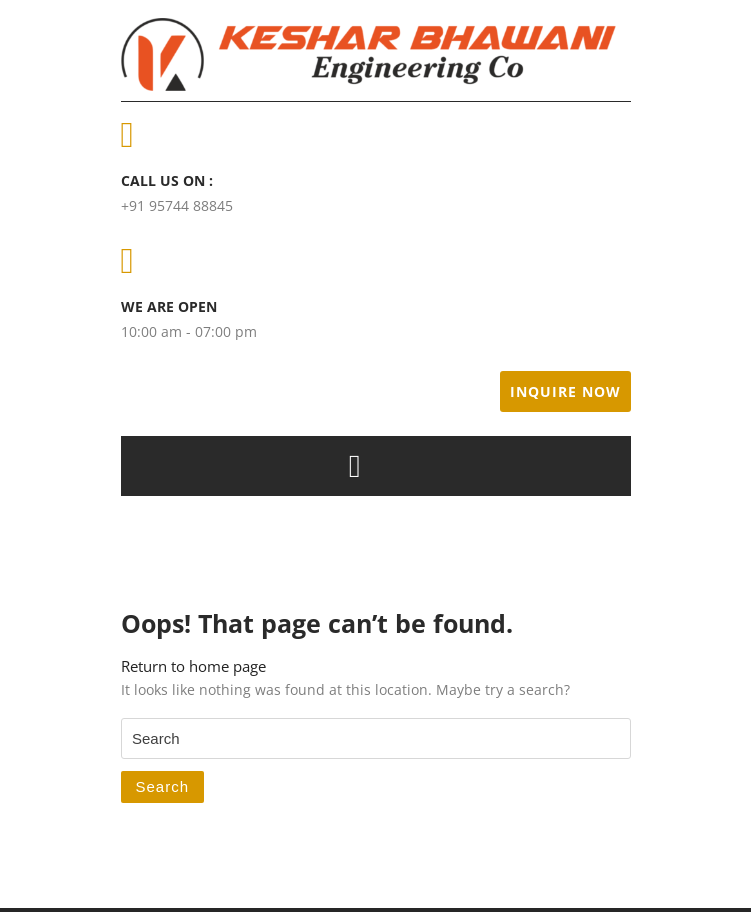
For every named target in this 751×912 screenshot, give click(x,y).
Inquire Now (565, 391)
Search (163, 786)
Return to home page (193, 666)
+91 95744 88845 (177, 205)
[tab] (355, 466)
